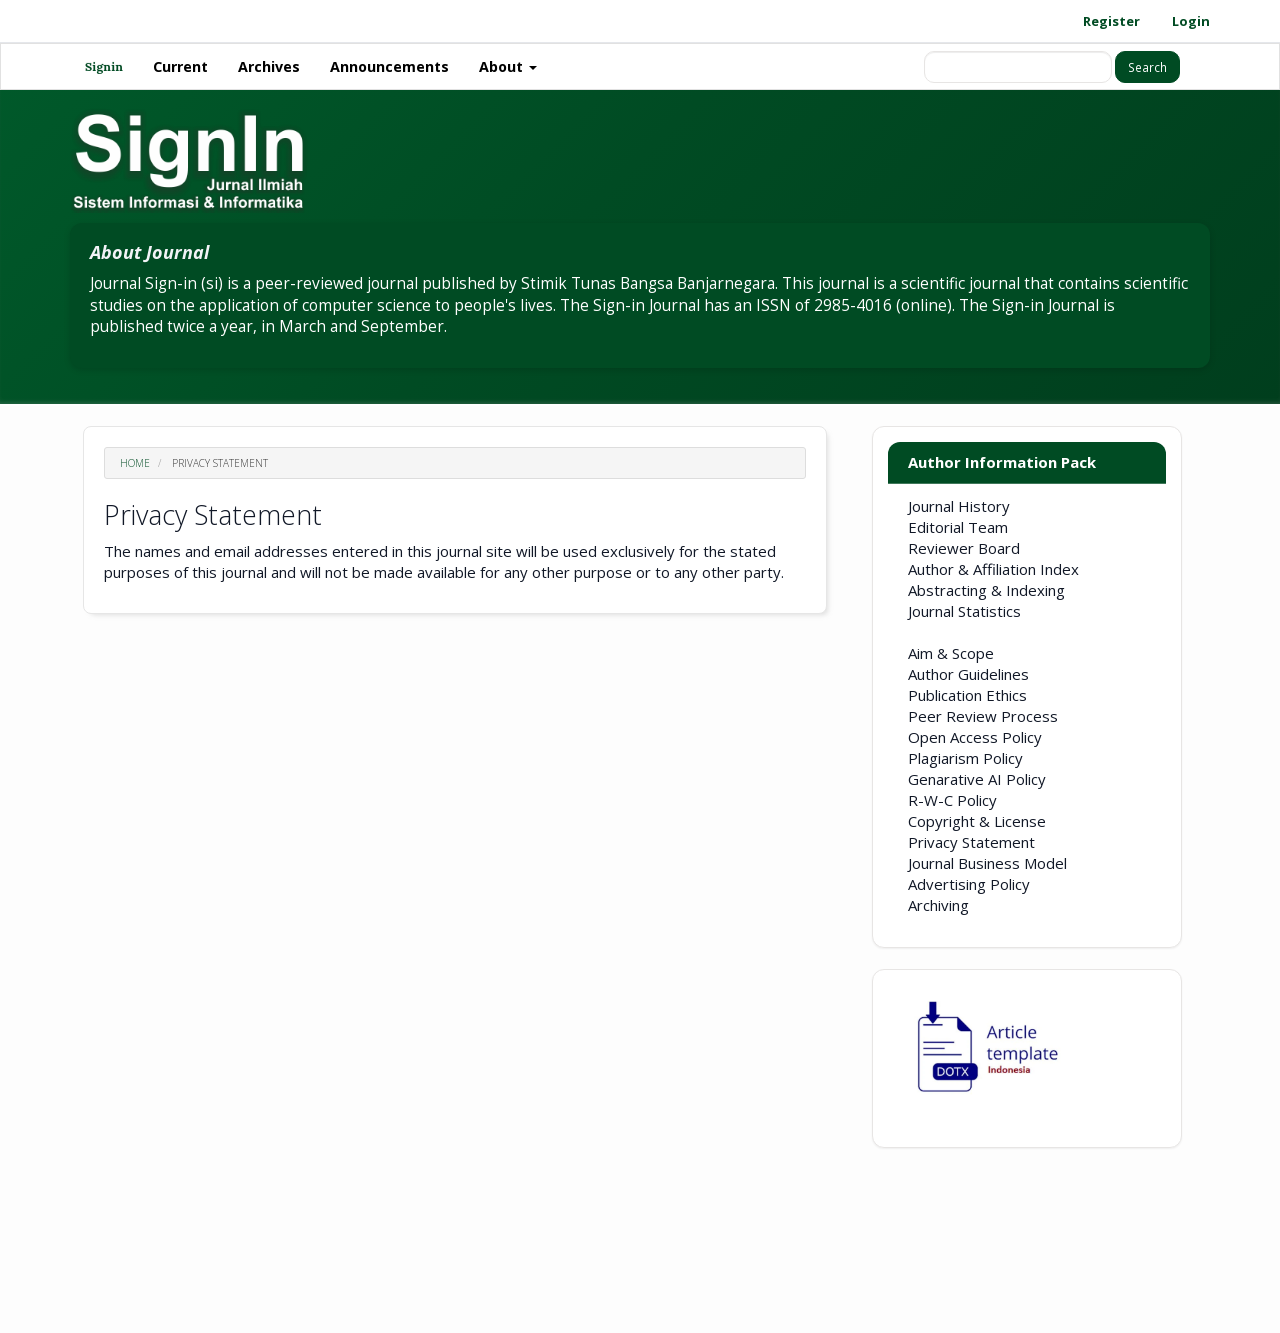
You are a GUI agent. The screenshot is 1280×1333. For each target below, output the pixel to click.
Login (1191, 21)
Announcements (389, 66)
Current (180, 66)
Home (135, 463)
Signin (104, 66)
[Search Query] (1018, 67)
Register (1111, 21)
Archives (269, 66)
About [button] (508, 66)
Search (1147, 67)
